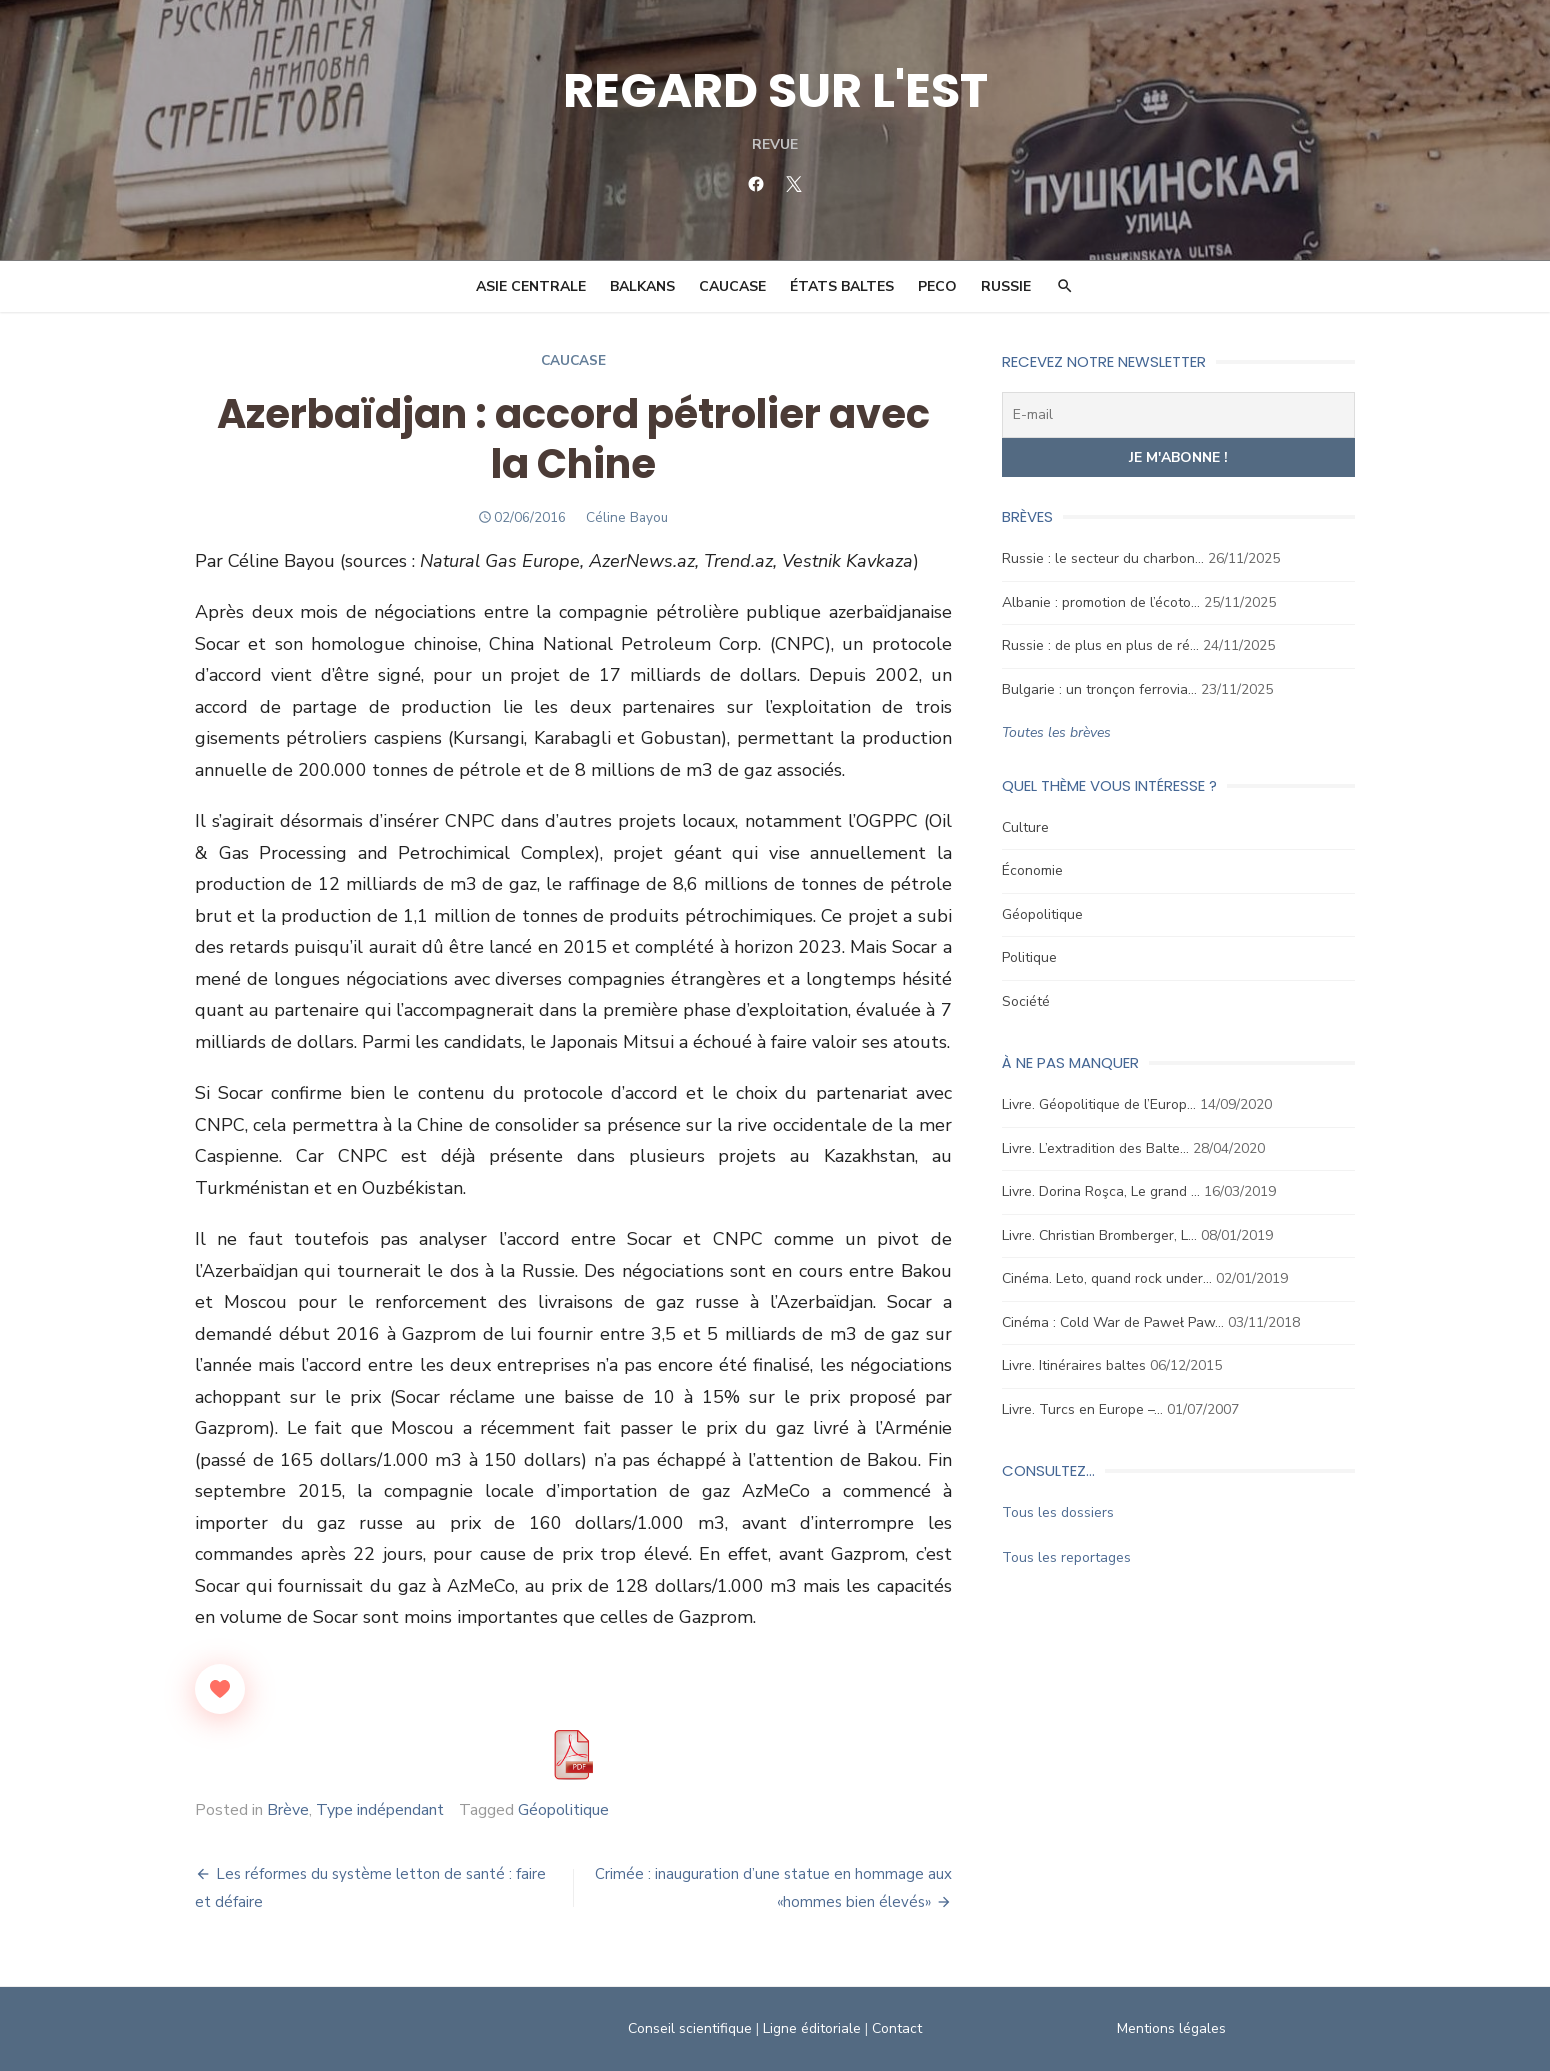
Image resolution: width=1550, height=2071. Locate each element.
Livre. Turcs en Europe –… (1082, 1409)
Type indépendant (380, 1810)
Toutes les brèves (1056, 732)
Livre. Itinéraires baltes (1074, 1365)
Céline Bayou (627, 517)
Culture (1025, 827)
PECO (937, 286)
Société (1026, 1001)
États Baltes (842, 286)
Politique (1029, 957)
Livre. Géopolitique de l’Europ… (1099, 1104)
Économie (1032, 870)
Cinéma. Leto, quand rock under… (1107, 1278)
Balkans (642, 286)
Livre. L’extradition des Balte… (1095, 1148)
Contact (897, 2028)
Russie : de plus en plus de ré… (1100, 645)
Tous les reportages (1066, 1557)
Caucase (732, 286)
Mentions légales (1171, 2028)
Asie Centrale (531, 286)
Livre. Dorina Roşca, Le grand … (1101, 1191)
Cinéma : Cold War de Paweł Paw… (1113, 1322)
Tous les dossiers (1058, 1512)
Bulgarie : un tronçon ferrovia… (1099, 689)
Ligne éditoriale (812, 2028)
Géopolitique (563, 1810)
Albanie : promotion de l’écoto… (1101, 602)
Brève (288, 1810)
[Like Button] (220, 1689)
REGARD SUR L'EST (775, 90)
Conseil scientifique (690, 2028)
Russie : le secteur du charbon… (1103, 558)
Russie (1006, 286)
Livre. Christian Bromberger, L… (1099, 1235)
